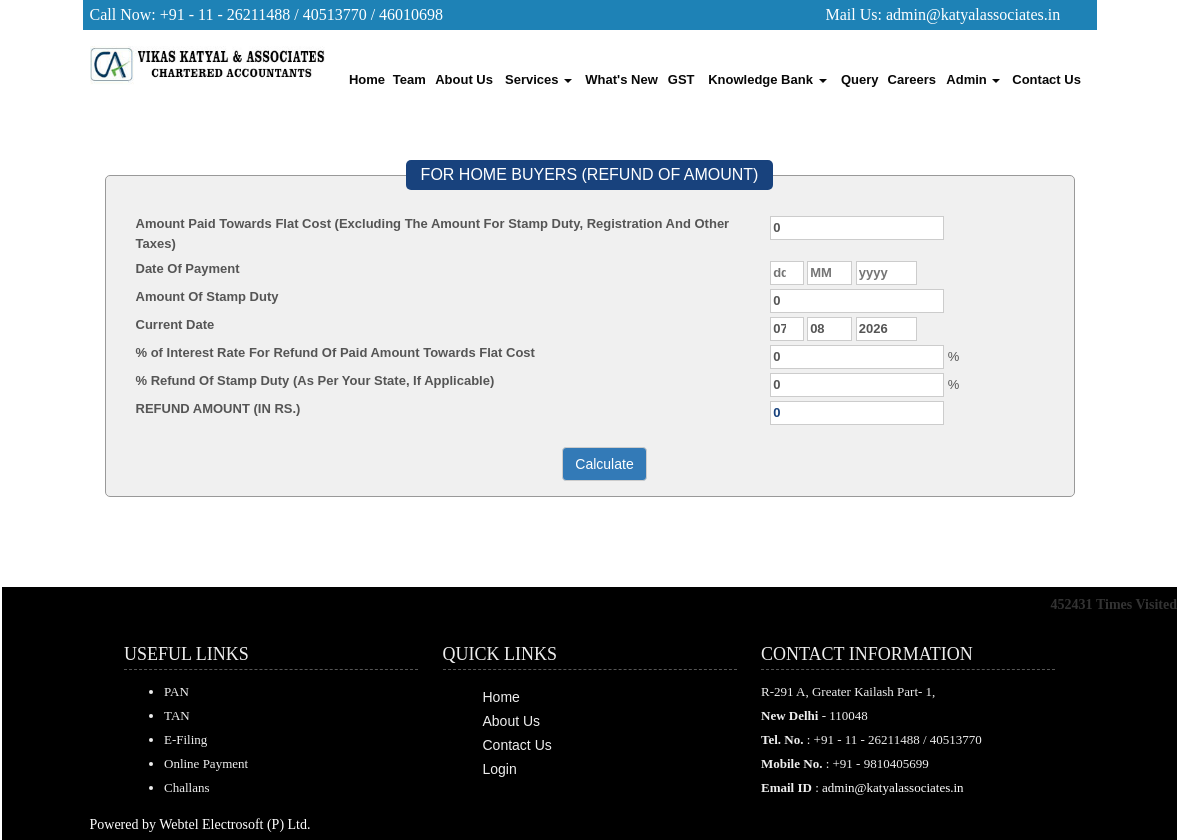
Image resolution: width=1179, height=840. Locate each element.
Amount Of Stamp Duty (207, 296)
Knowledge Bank (767, 79)
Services (538, 79)
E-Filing (185, 739)
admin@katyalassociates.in (973, 14)
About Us (464, 79)
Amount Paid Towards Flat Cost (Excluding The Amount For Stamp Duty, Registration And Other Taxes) (433, 233)
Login (500, 769)
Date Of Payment (188, 268)
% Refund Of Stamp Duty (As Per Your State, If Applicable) (315, 380)
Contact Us (1046, 79)
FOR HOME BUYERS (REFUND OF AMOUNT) (590, 174)
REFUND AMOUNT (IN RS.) (218, 408)
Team (409, 79)
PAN (176, 691)
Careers (912, 79)
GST (681, 79)
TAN (177, 715)
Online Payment (206, 763)
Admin (973, 79)
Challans (187, 787)
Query (860, 79)
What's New (621, 79)
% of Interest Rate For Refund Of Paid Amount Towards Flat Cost (335, 352)
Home (367, 79)
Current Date (175, 324)
